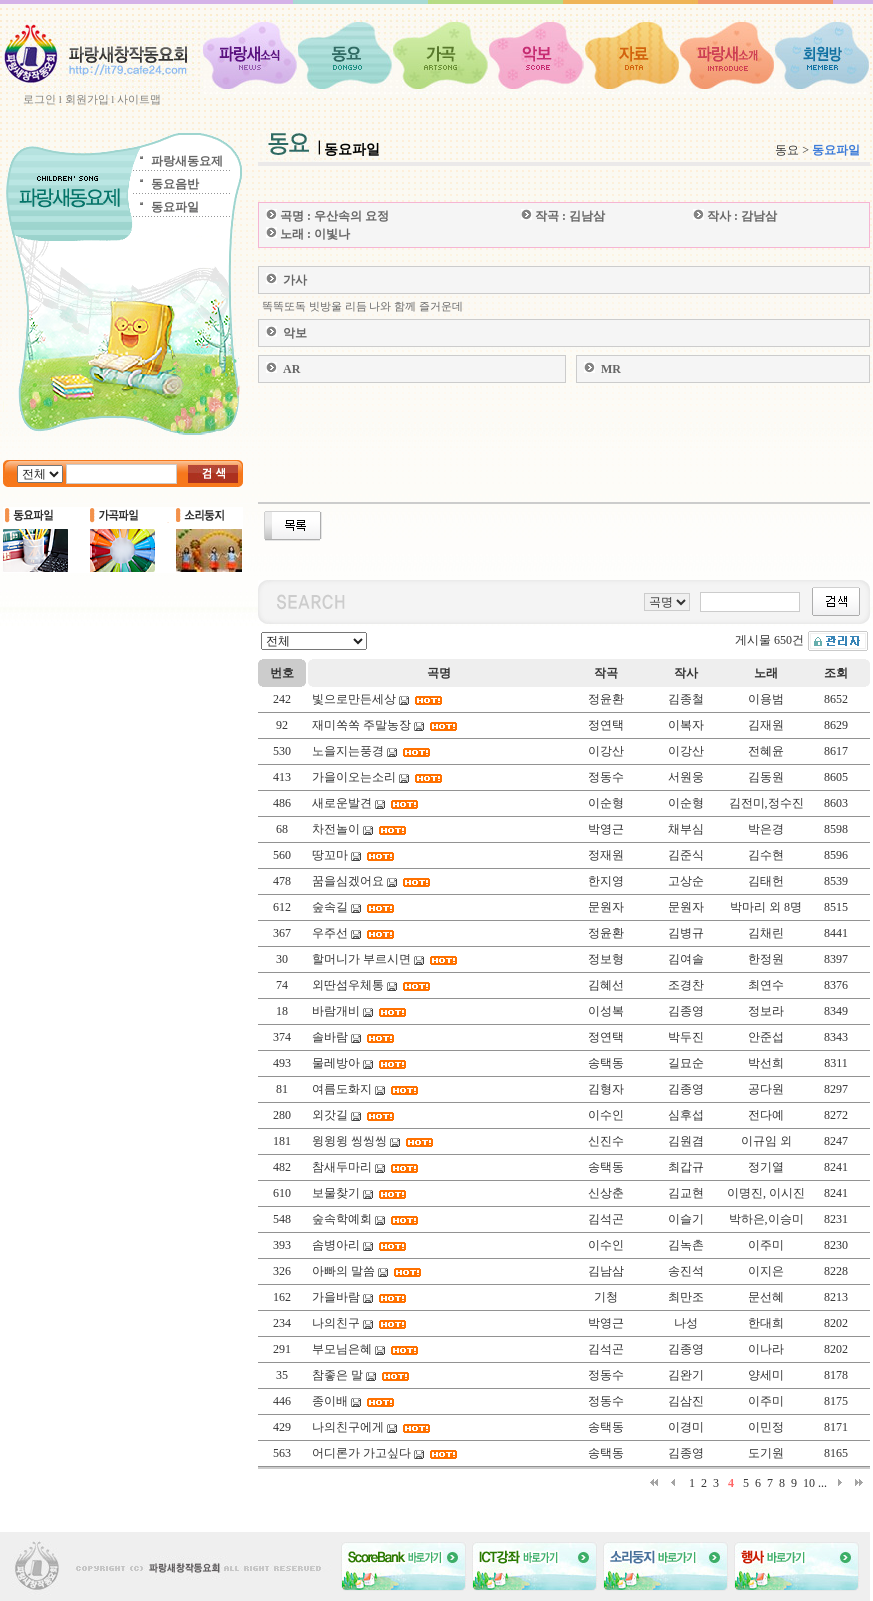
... (822, 1483)
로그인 (39, 99)
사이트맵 (139, 99)
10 (809, 1483)
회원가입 (87, 99)
